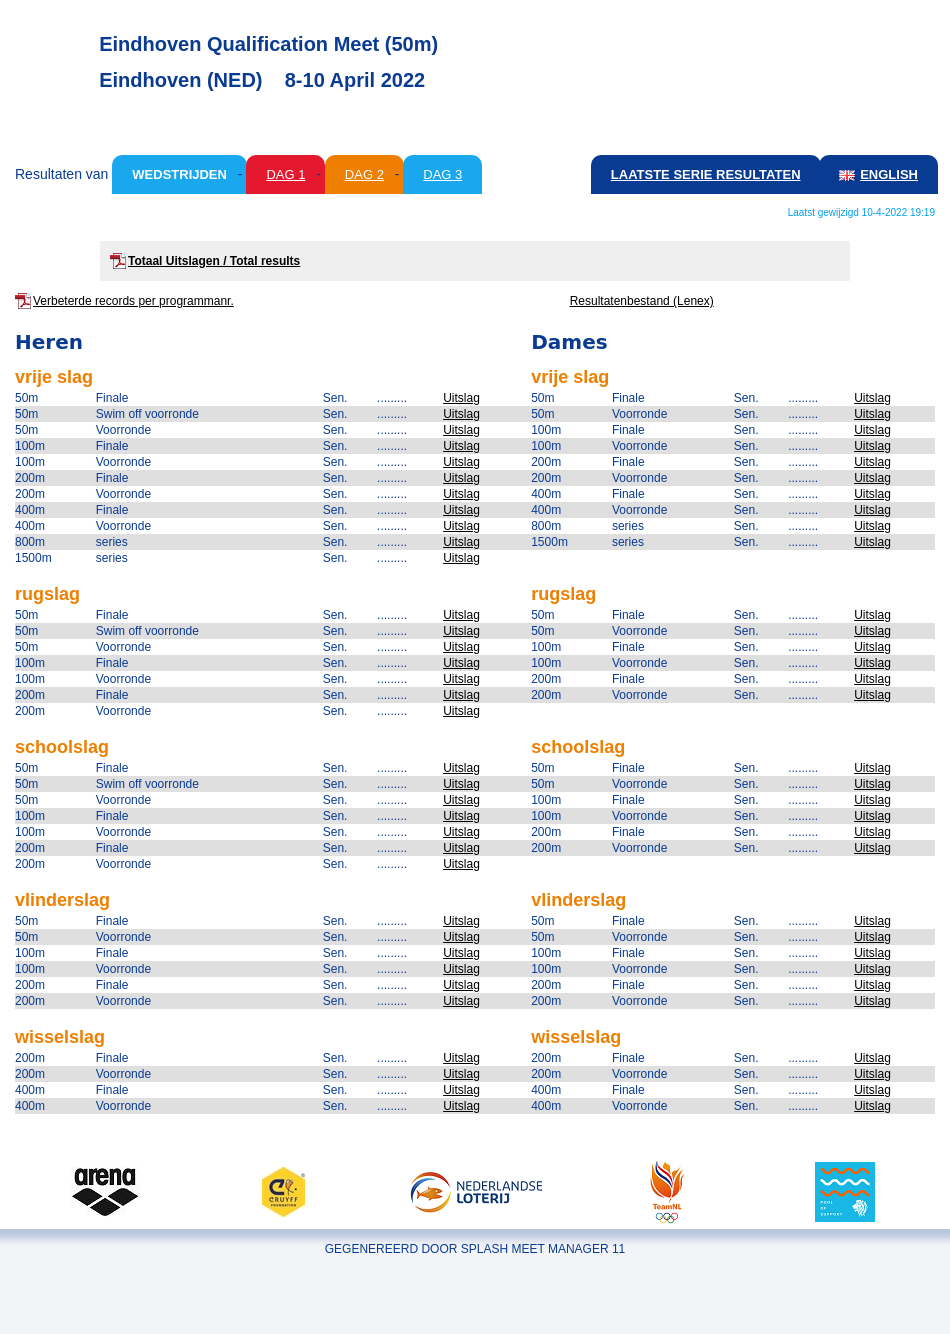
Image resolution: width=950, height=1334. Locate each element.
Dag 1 (285, 174)
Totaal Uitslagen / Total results (214, 261)
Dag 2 (364, 174)
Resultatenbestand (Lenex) (642, 301)
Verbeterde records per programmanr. (133, 301)
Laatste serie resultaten (706, 174)
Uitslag (461, 398)
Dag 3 (442, 174)
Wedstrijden (179, 174)
